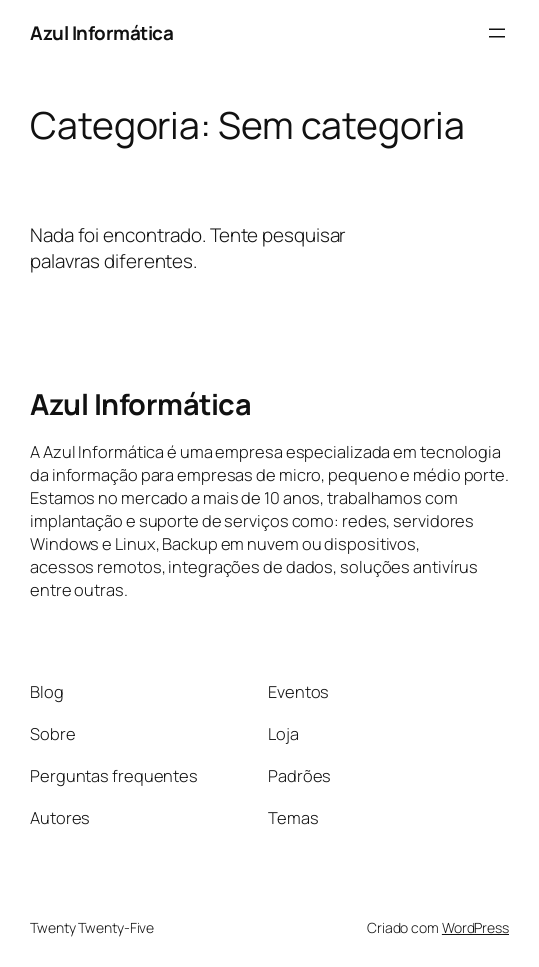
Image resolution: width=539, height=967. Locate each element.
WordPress (475, 927)
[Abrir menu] (497, 33)
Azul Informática (101, 33)
